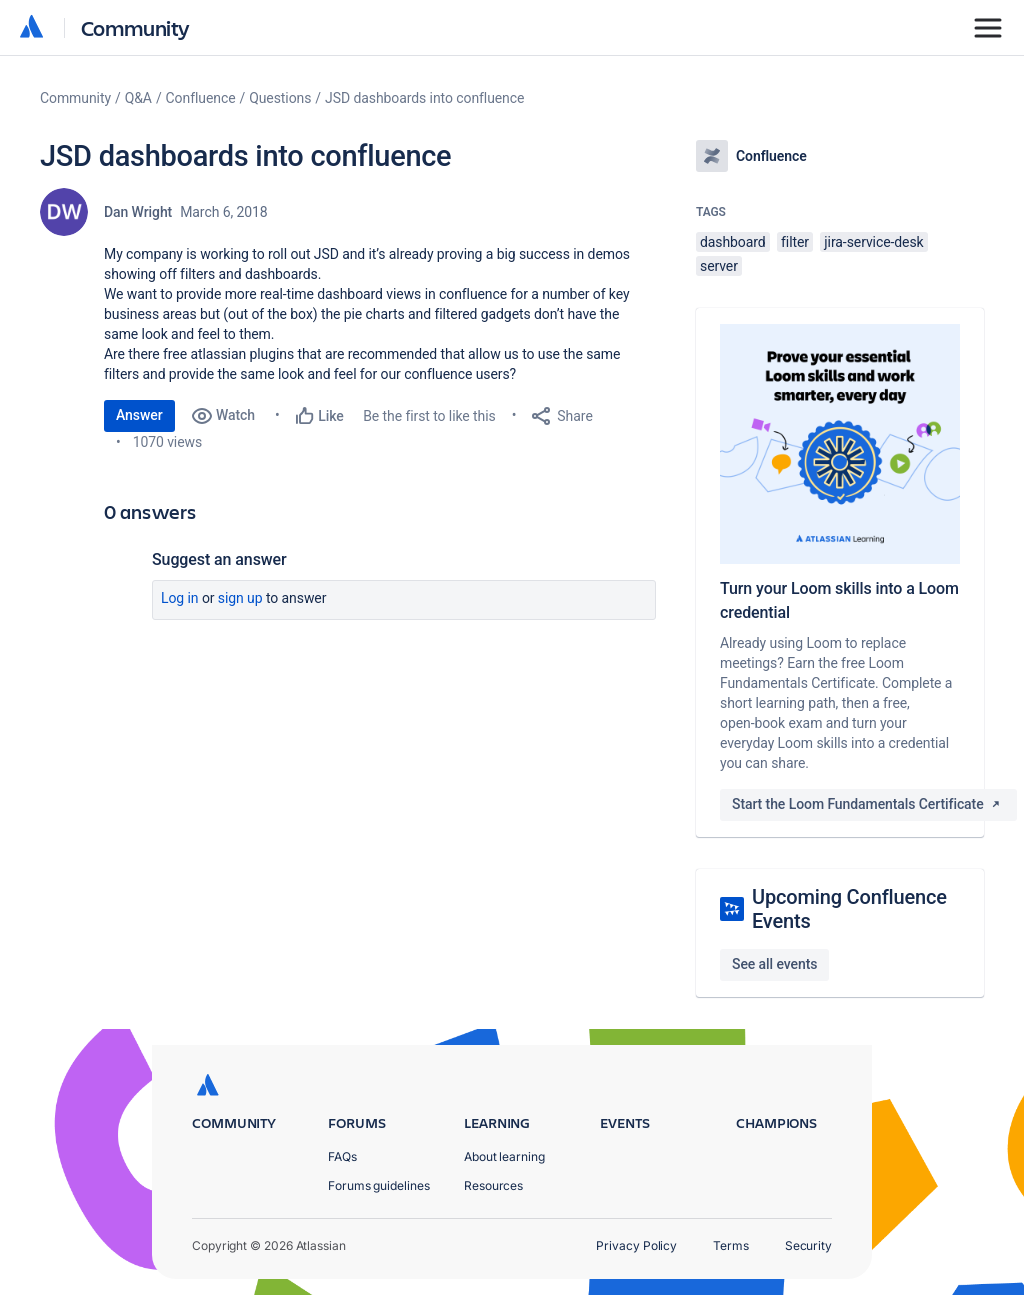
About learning (504, 1156)
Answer (139, 415)
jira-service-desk (873, 242)
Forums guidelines (379, 1185)
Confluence (201, 98)
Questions (280, 98)
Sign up (240, 598)
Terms (731, 1245)
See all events (774, 964)
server (719, 266)
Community (135, 27)
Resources (493, 1185)
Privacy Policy (636, 1245)
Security (808, 1245)
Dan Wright (138, 212)
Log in (180, 598)
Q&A (138, 98)
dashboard (733, 242)
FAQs (342, 1156)
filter (795, 242)
